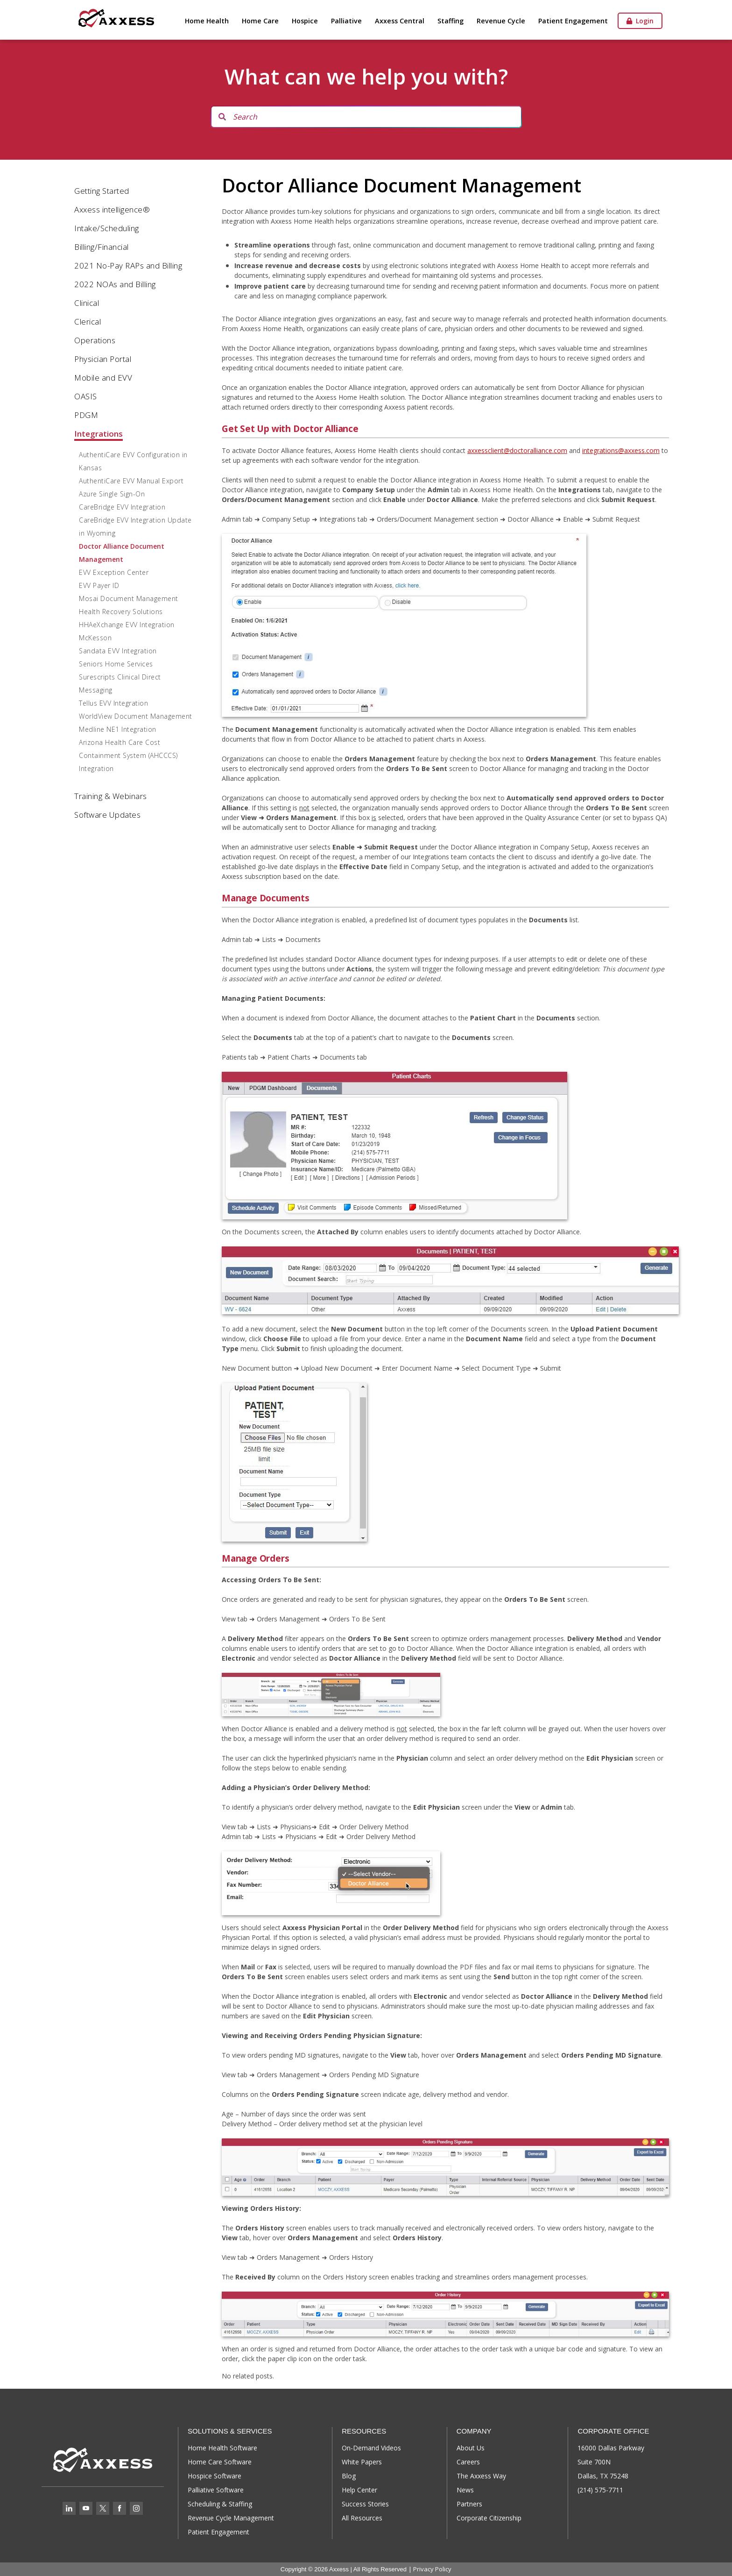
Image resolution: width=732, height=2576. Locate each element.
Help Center (359, 2489)
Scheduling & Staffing (220, 2503)
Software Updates (107, 814)
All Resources (362, 2517)
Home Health (207, 20)
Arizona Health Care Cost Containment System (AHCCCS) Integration (128, 755)
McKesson (95, 637)
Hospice (305, 20)
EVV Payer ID (99, 585)
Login (640, 20)
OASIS (85, 396)
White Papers (362, 2461)
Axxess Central (399, 20)
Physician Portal (102, 359)
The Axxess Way (481, 2475)
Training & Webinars (110, 796)
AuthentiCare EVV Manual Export (131, 480)
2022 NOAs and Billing (115, 284)
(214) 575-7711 (600, 2489)
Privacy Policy (432, 2569)
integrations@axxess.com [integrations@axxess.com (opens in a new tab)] (621, 450)
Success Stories (365, 2503)
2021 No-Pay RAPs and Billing (128, 265)
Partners (469, 2503)
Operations (94, 340)
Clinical (86, 302)
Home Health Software (222, 2447)
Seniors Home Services (116, 663)
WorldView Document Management (135, 716)
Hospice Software (214, 2475)
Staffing (450, 20)
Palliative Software (216, 2489)
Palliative (346, 20)
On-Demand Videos (371, 2447)
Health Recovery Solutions (121, 611)
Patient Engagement (573, 20)
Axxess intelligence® (112, 209)
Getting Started (101, 190)
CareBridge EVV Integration (122, 506)
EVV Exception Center (113, 572)
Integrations (98, 433)
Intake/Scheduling (106, 228)
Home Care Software (220, 2461)
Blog (349, 2475)
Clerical (87, 321)
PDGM (86, 415)
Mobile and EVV (103, 377)
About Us (471, 2447)
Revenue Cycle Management (231, 2517)
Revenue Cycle (501, 20)
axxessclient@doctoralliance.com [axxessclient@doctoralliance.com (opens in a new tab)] (517, 450)
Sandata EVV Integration (118, 650)
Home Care (260, 20)
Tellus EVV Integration (113, 703)
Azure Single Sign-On (112, 493)
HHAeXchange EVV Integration (127, 624)
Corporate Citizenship (489, 2517)
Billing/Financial (101, 246)
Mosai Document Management (128, 598)
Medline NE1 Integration (117, 729)
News (465, 2489)
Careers (468, 2461)
